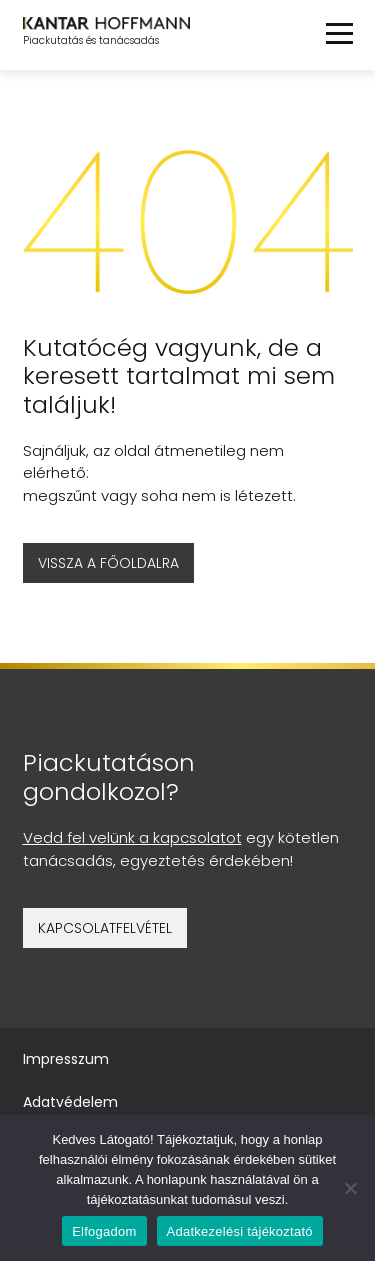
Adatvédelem (70, 1102)
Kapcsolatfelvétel (105, 928)
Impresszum (66, 1059)
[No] (350, 1188)
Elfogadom (104, 1231)
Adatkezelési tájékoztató (240, 1231)
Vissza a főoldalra (108, 563)
